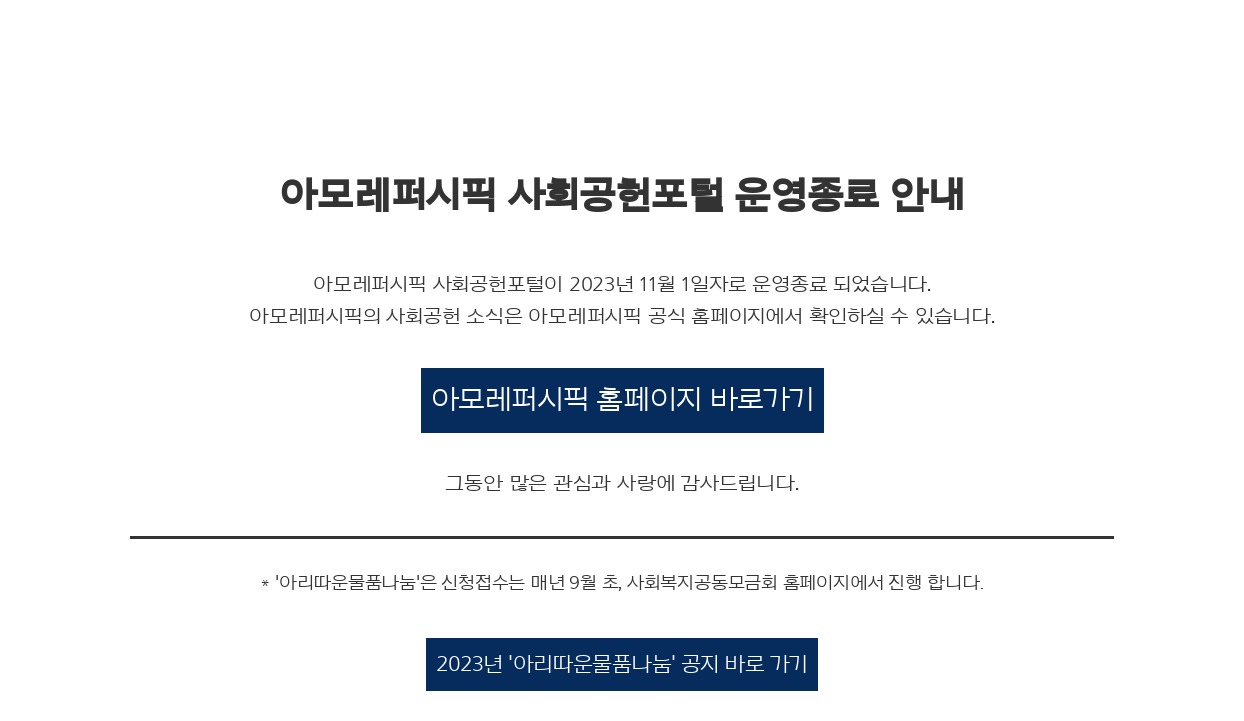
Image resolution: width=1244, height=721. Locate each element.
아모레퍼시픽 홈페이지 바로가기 (622, 400)
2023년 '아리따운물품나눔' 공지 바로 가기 (621, 664)
